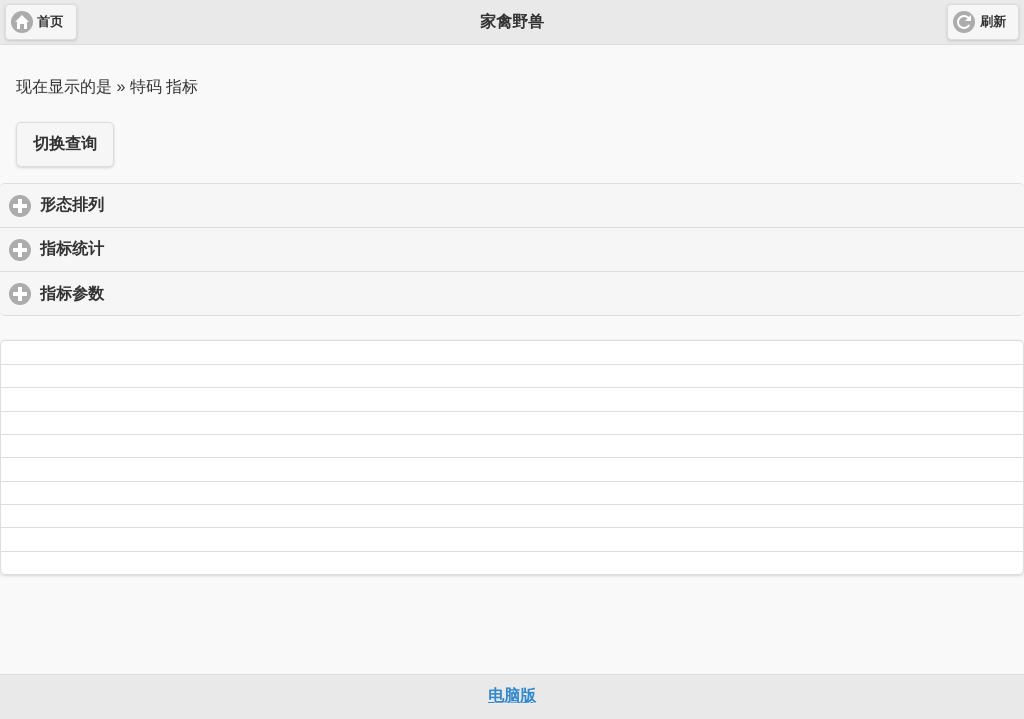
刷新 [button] (993, 22)
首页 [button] (50, 22)
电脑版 (512, 695)
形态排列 (165, 204)
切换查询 (65, 143)
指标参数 (165, 293)
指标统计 (165, 248)
